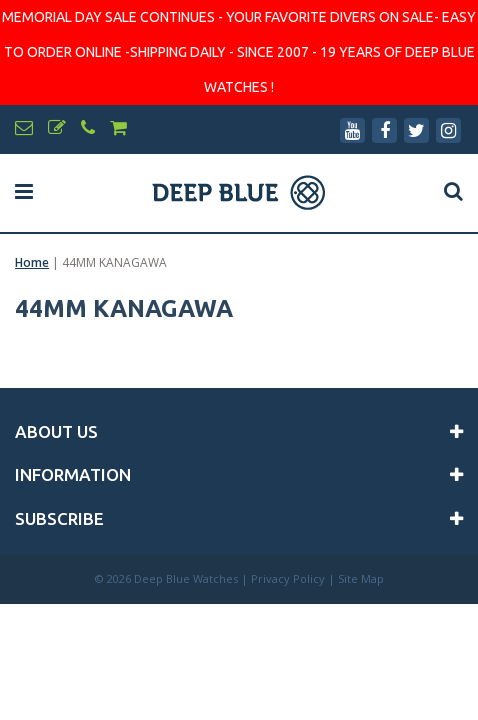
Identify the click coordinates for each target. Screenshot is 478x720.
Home (32, 262)
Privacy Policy (288, 578)
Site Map (361, 578)
